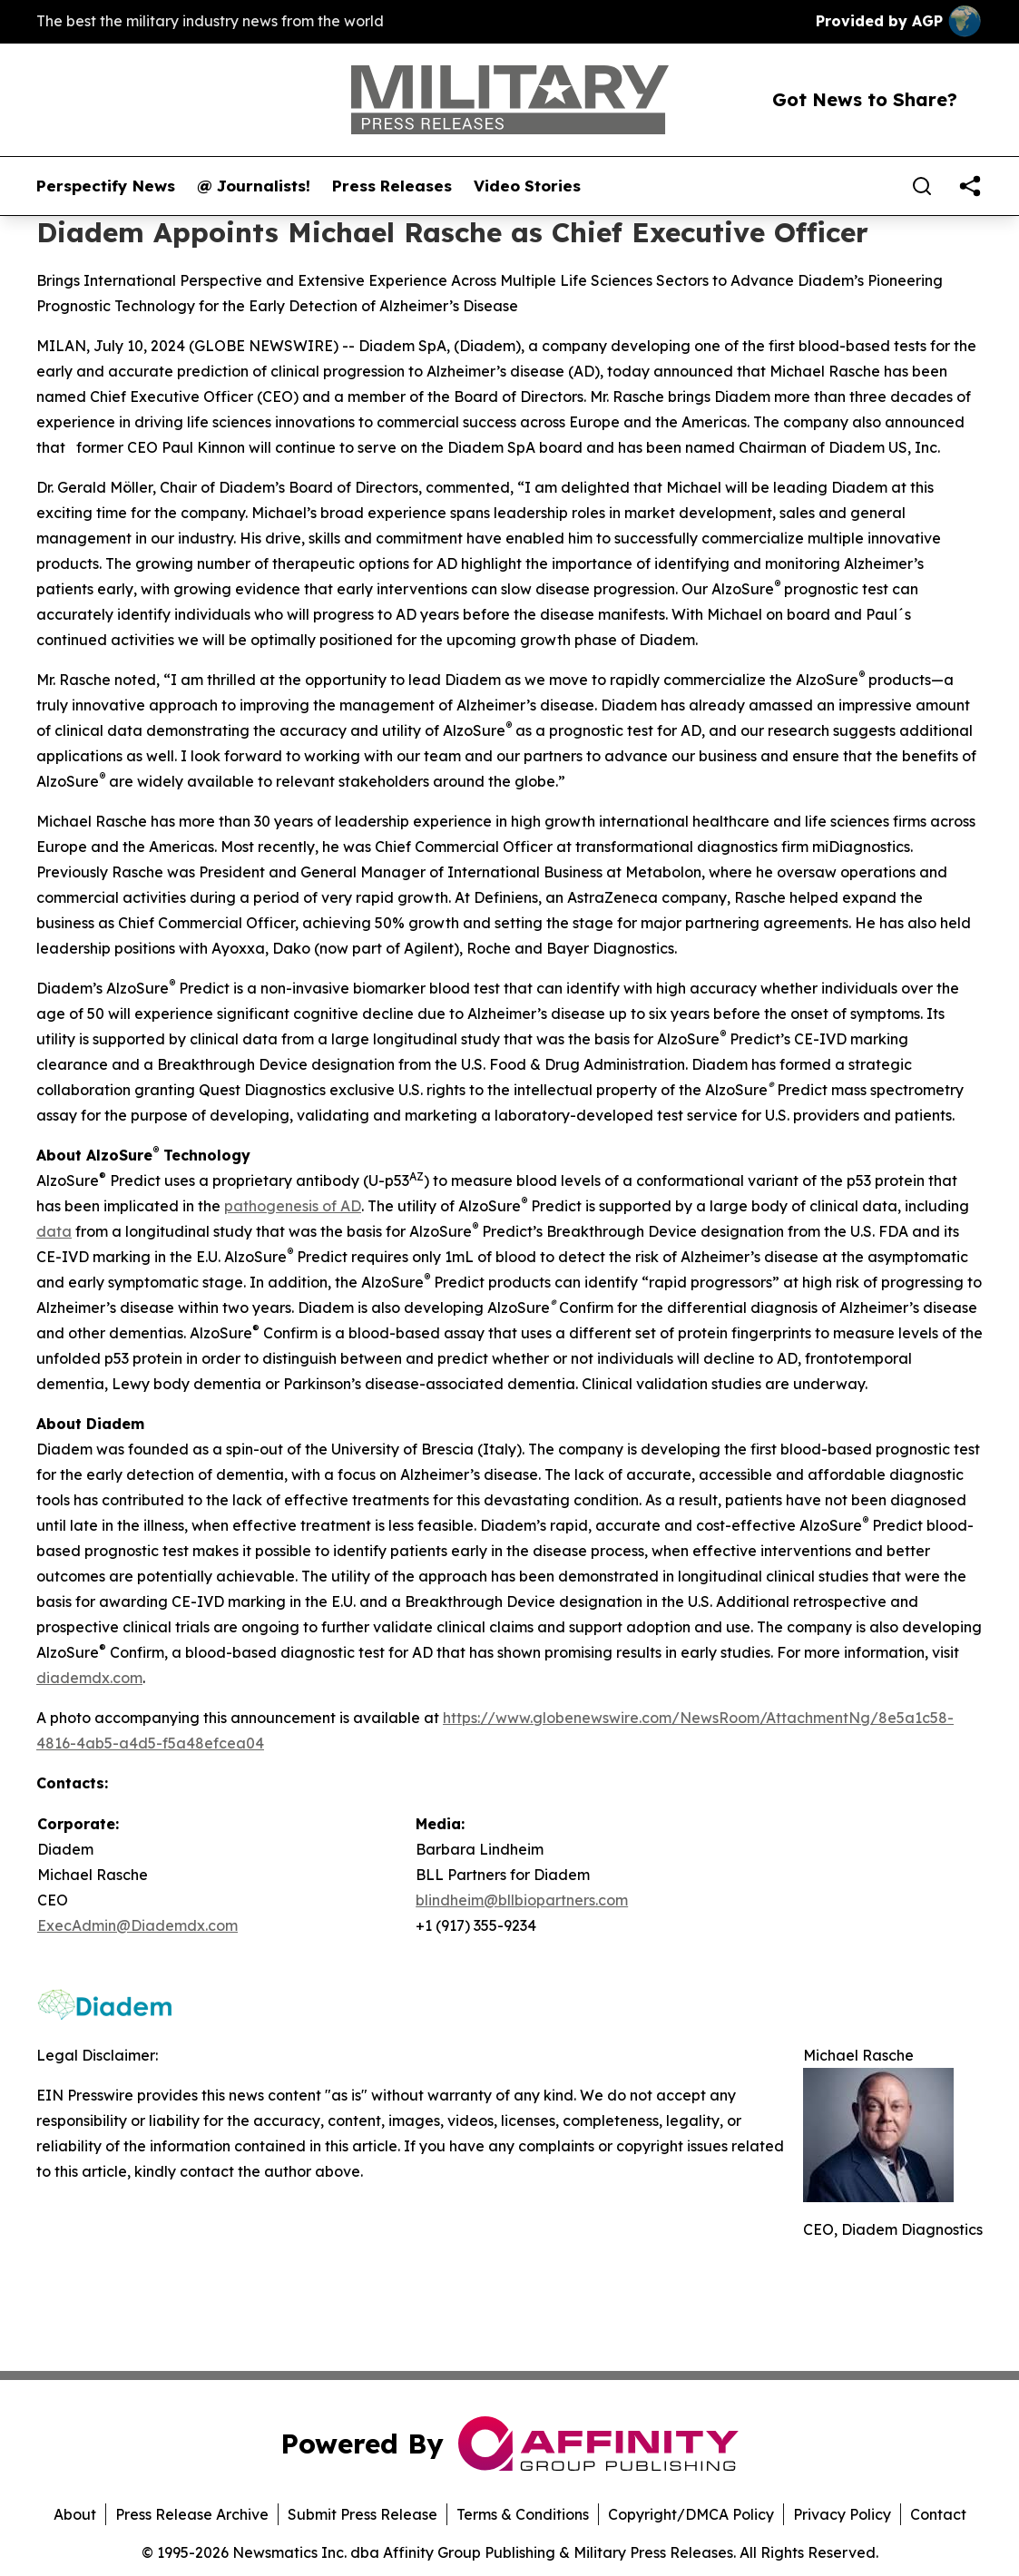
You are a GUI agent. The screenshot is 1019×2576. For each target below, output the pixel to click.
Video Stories (527, 186)
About (75, 2514)
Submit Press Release (362, 2514)
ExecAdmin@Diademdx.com (137, 1925)
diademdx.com (89, 1678)
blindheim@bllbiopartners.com (522, 1900)
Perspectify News (105, 186)
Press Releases (392, 186)
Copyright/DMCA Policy (691, 2514)
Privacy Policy (842, 2514)
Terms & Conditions (522, 2514)
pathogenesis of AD (292, 1206)
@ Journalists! (253, 186)
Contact (938, 2514)
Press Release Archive (192, 2514)
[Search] (922, 186)
